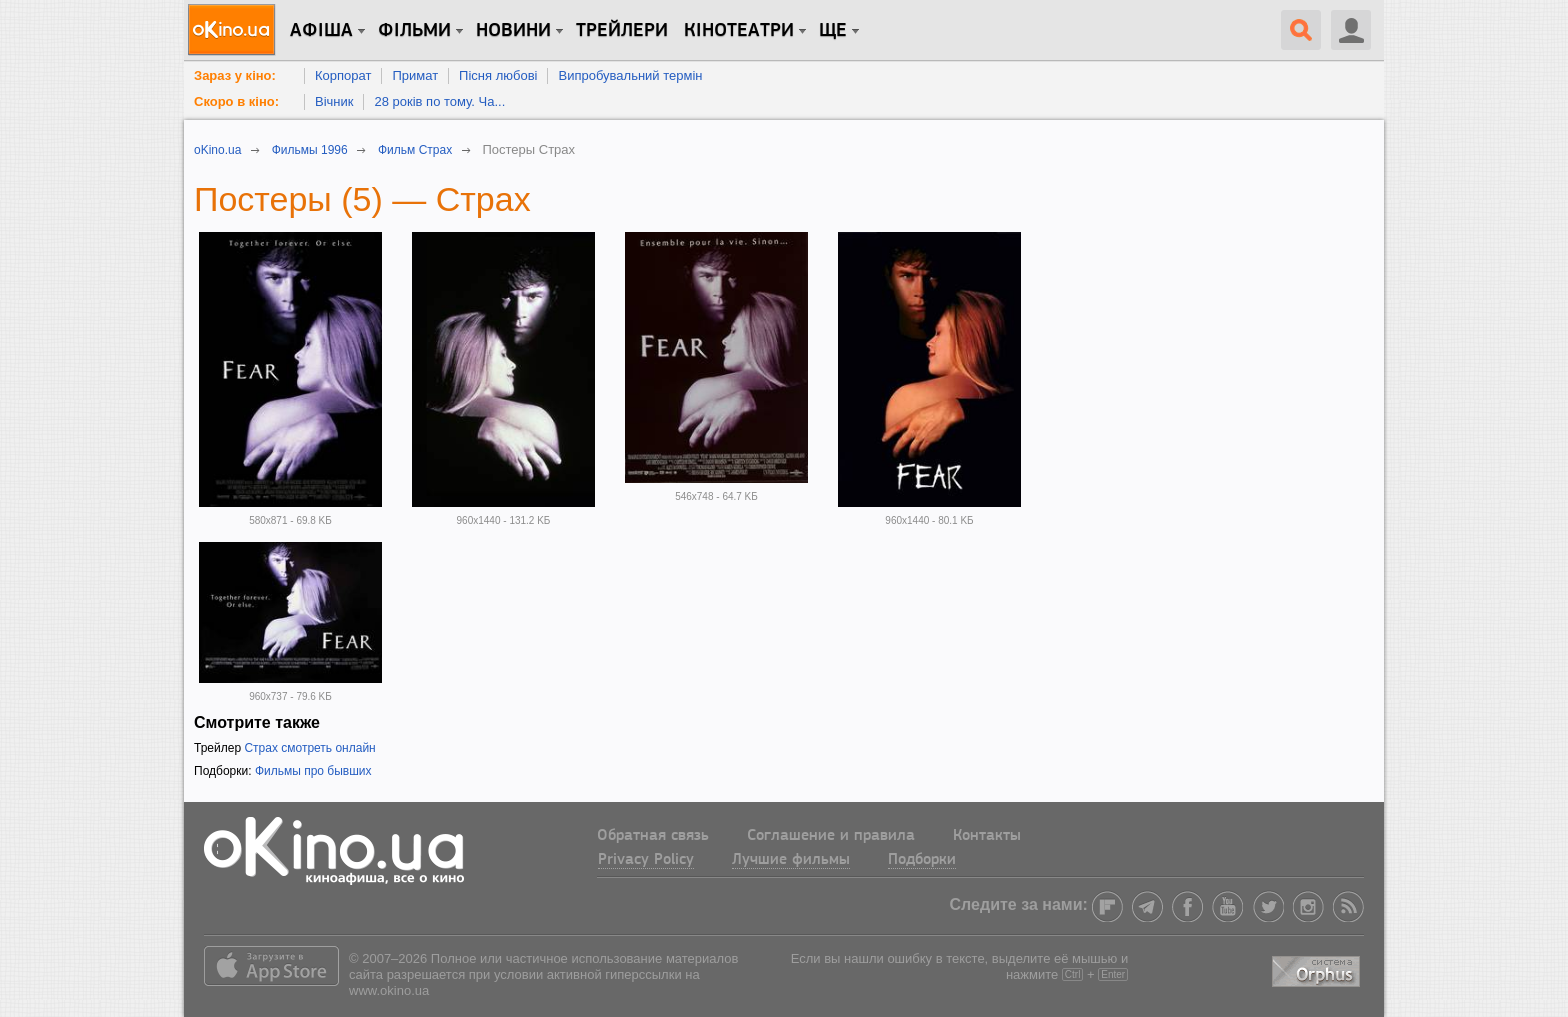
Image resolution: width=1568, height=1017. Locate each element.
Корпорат (343, 75)
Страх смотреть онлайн (309, 748)
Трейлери (622, 31)
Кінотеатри (739, 31)
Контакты (987, 836)
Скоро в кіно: (236, 101)
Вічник (334, 101)
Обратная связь (653, 836)
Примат (415, 75)
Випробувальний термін (630, 75)
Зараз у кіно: (235, 75)
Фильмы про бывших (313, 771)
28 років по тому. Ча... (439, 101)
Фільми (414, 31)
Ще (833, 31)
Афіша (321, 31)
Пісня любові (498, 75)
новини (513, 31)
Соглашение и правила (831, 836)
